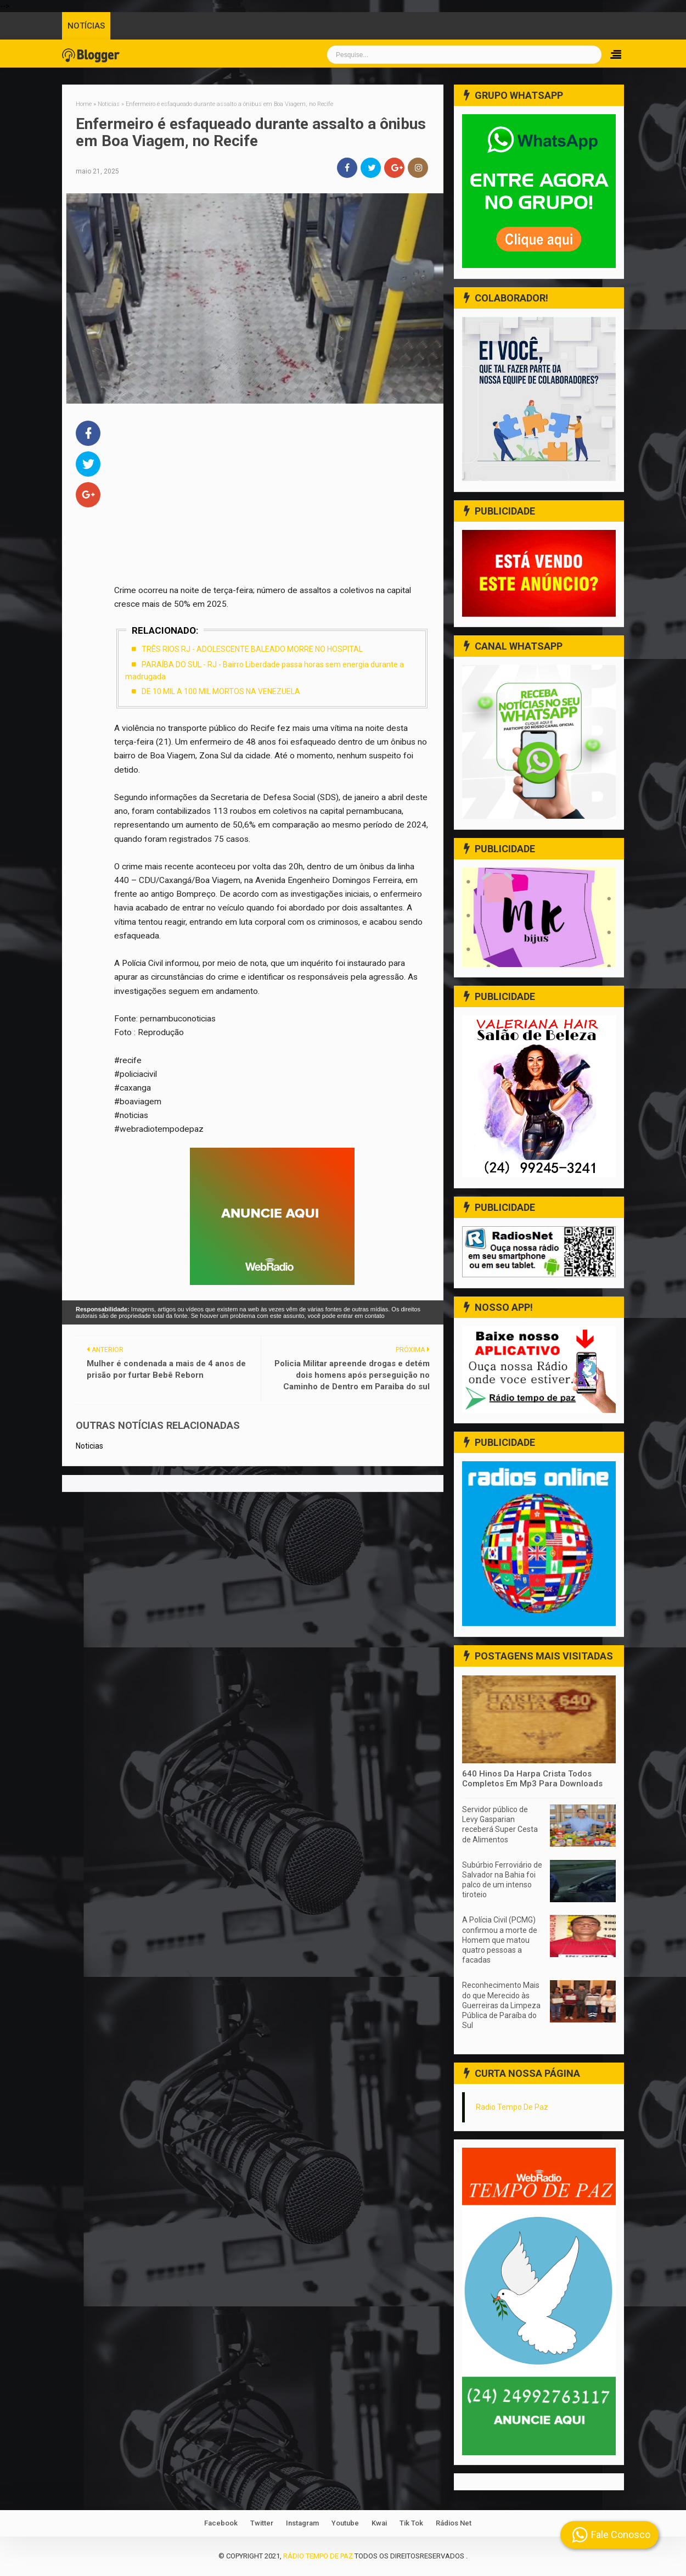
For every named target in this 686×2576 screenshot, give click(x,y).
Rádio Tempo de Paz (318, 2556)
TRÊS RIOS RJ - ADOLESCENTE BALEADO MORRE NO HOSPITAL (252, 649)
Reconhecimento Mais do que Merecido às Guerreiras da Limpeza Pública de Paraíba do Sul (501, 2005)
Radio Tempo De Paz (512, 2107)
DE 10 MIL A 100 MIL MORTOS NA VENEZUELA (221, 691)
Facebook (221, 2523)
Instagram (302, 2523)
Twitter (261, 2523)
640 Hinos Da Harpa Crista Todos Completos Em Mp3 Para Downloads (532, 1779)
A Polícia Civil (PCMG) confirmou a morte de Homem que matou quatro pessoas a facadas (499, 1939)
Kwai (379, 2523)
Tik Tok (411, 2523)
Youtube (345, 2523)
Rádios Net (453, 2523)
